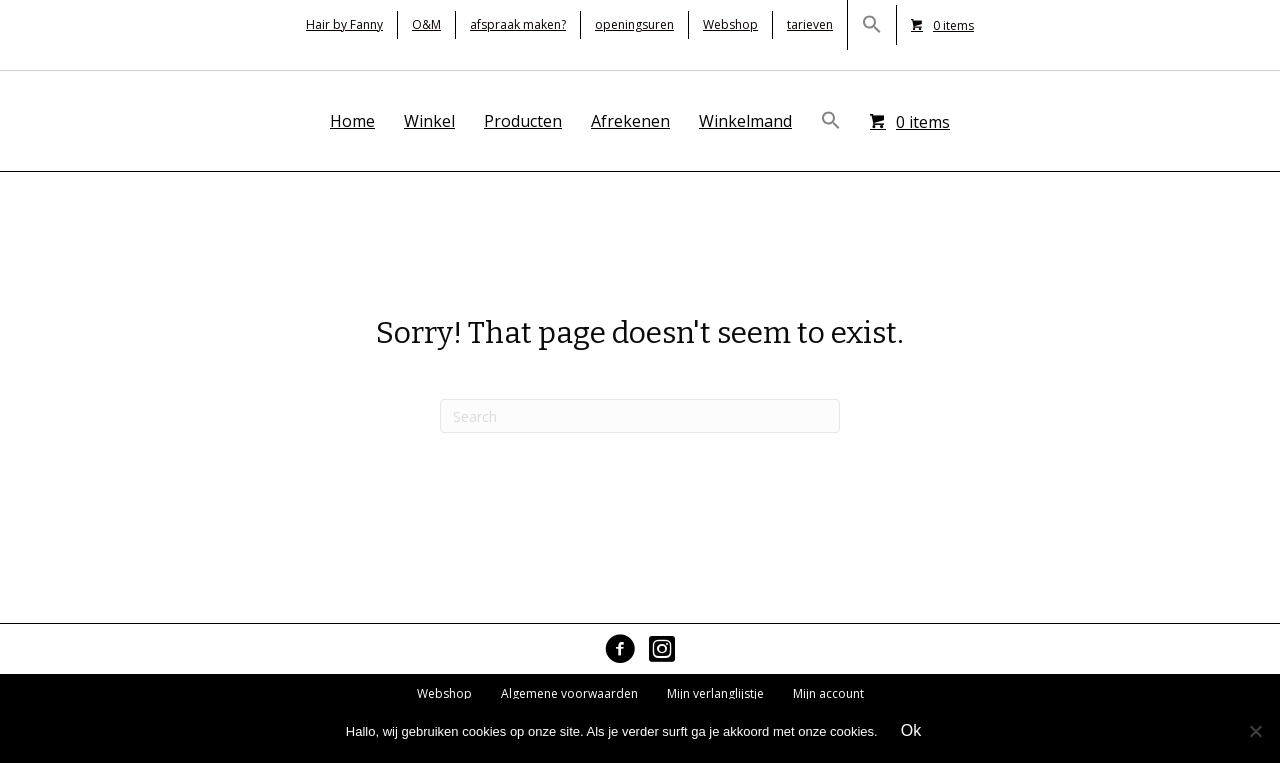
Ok (911, 730)
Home (352, 121)
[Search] (640, 416)
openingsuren (634, 24)
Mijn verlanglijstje (715, 693)
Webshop (730, 24)
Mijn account (828, 693)
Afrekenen (630, 121)
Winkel (429, 121)
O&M (426, 24)
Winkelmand (745, 121)
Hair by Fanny (344, 24)
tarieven (810, 24)
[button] (872, 25)
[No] (1255, 731)
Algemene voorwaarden (569, 693)
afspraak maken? (518, 24)
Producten (523, 121)
